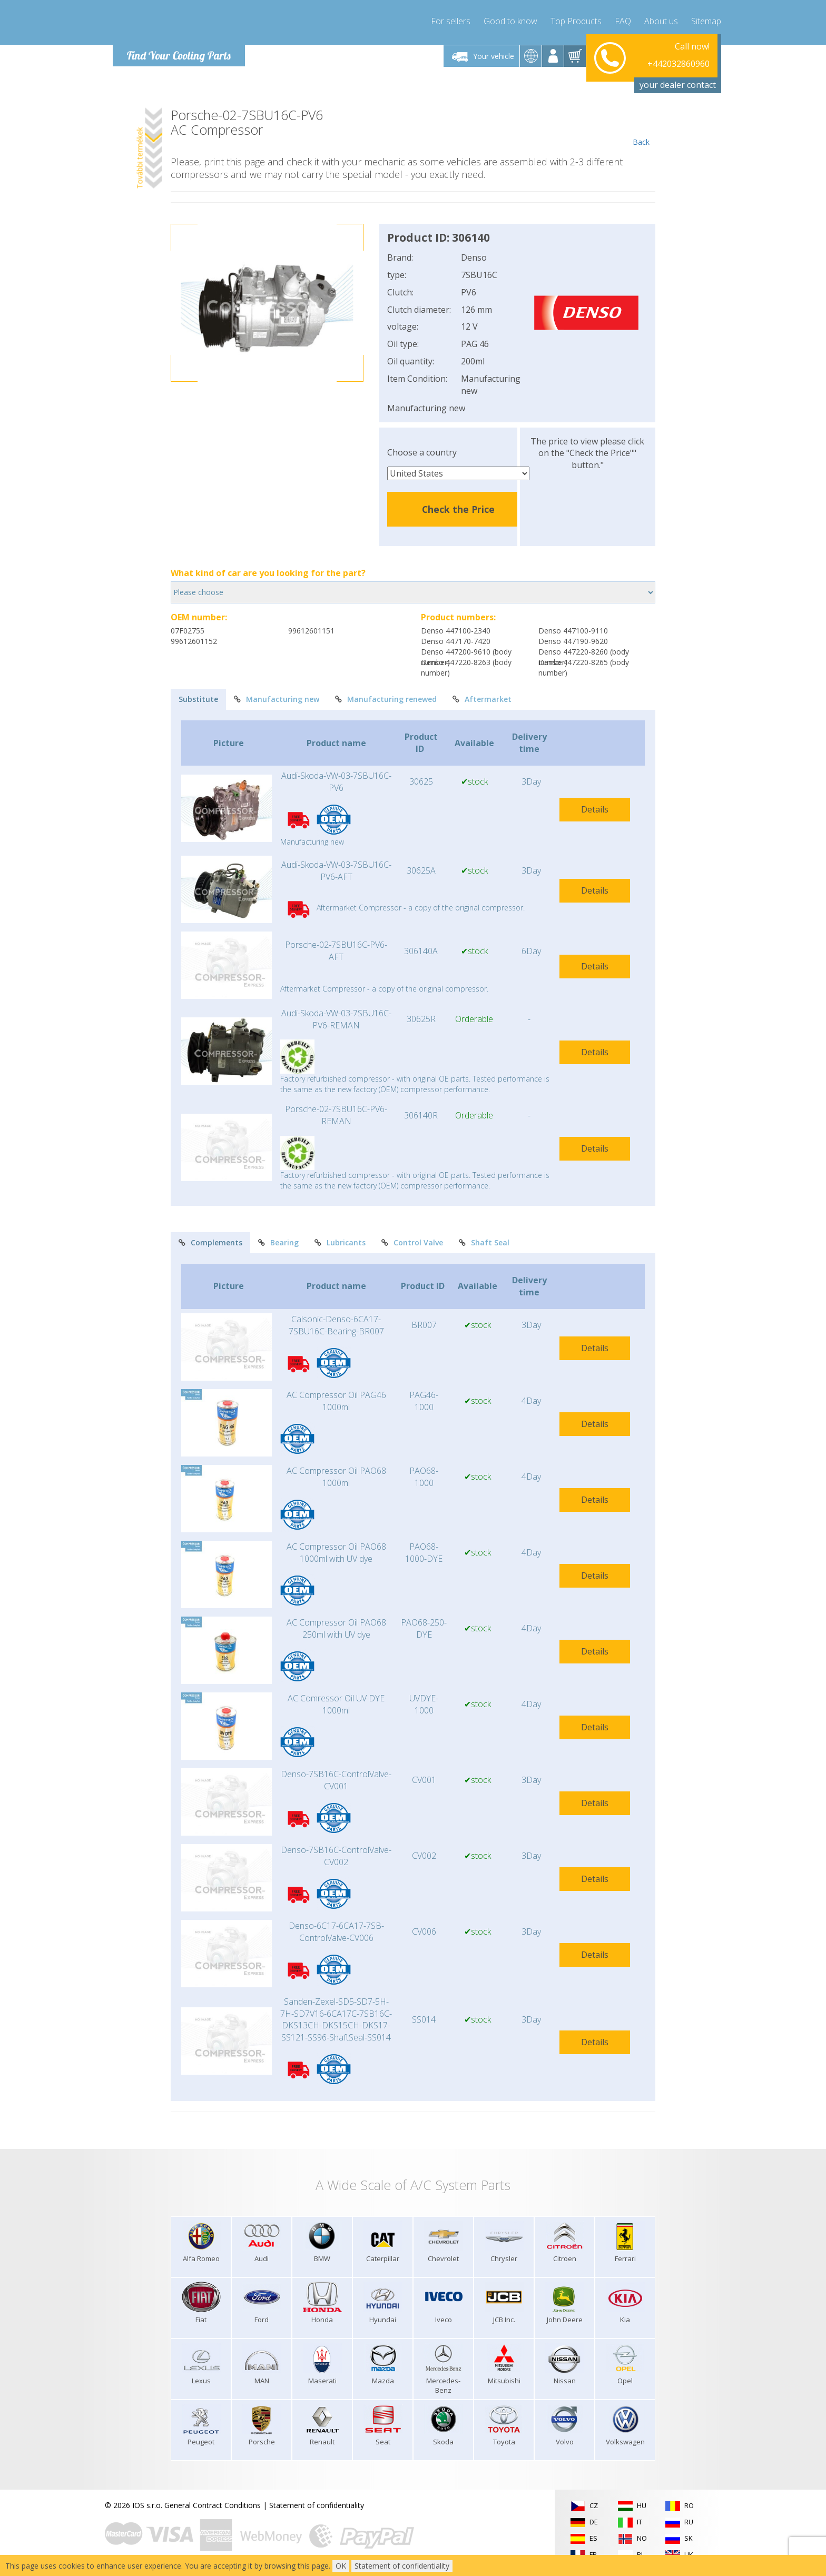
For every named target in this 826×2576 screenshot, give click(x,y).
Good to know (510, 21)
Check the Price (458, 509)
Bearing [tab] (278, 1242)
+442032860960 (678, 56)
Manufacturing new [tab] (276, 699)
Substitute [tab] (198, 699)
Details (594, 809)
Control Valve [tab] (412, 1242)
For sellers (450, 21)
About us (661, 21)
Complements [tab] (210, 1242)
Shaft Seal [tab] (484, 1242)
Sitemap (706, 21)
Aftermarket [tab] (482, 699)
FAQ (623, 21)
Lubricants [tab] (340, 1242)
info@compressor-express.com (656, 68)
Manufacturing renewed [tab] (386, 699)
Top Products (576, 21)
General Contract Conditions (212, 2505)
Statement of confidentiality (316, 2505)
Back (640, 127)
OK (341, 2566)
